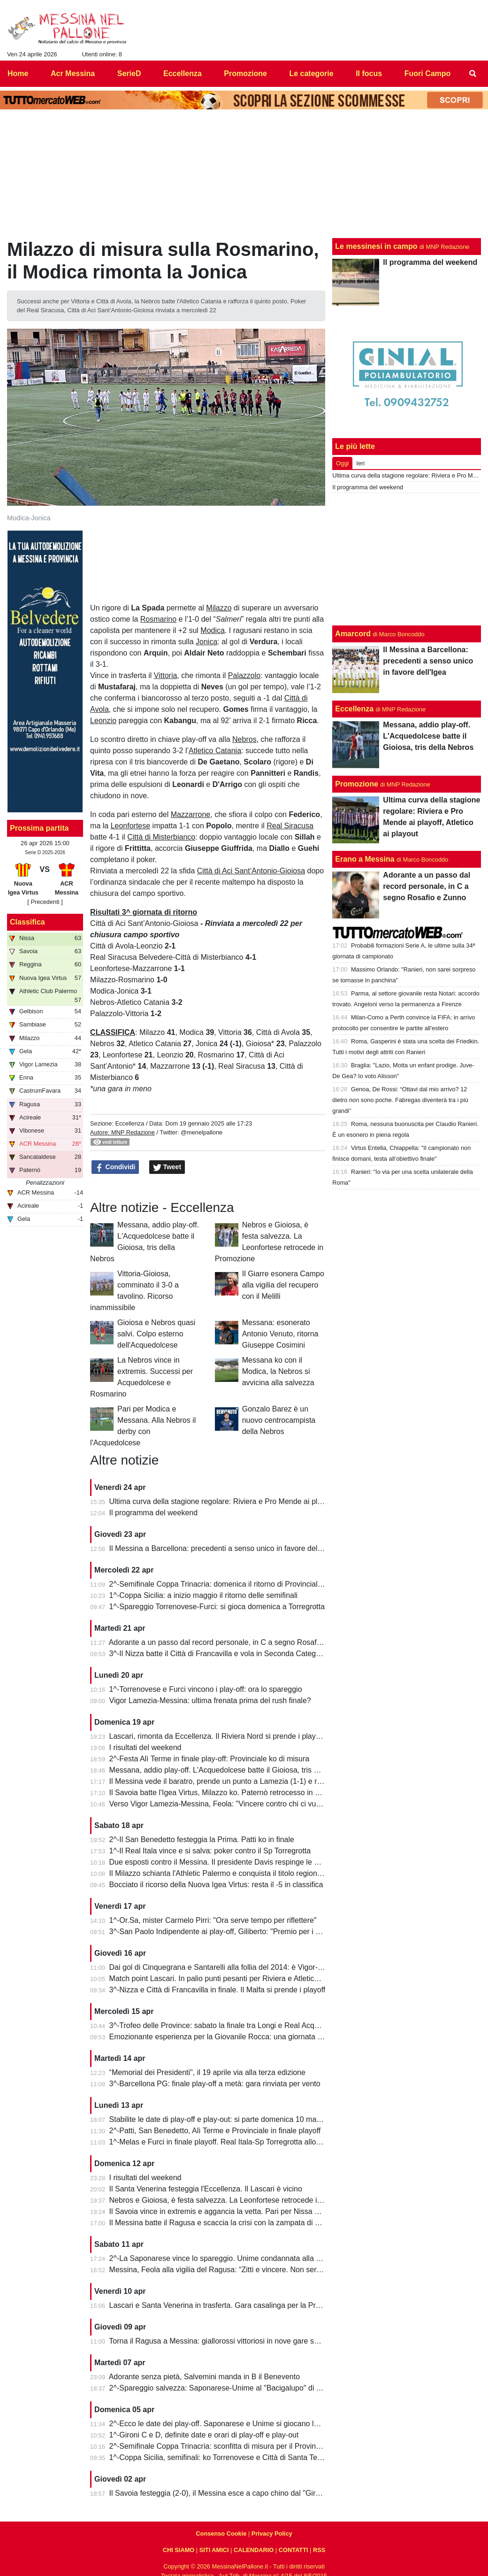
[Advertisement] (406, 559)
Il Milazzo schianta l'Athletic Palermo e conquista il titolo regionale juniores (232, 1873)
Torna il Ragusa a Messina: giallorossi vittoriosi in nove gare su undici (224, 2341)
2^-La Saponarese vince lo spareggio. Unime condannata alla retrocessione (235, 2258)
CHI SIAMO (179, 2549)
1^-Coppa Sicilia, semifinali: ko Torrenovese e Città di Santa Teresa (220, 2457)
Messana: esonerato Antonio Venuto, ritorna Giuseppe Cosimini (280, 1334)
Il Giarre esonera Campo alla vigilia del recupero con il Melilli (283, 1285)
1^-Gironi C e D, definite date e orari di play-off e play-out (204, 2435)
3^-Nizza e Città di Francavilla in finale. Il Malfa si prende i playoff (217, 1990)
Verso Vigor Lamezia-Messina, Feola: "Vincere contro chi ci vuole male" (228, 1804)
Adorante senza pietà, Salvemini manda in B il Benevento (204, 2377)
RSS (319, 2549)
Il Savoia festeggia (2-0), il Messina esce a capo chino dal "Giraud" (220, 2493)
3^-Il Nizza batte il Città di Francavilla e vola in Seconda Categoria (218, 1654)
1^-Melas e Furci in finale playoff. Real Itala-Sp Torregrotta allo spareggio (230, 2142)
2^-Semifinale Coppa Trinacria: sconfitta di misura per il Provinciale (220, 2446)
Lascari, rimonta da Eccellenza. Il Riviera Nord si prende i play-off (218, 1736)
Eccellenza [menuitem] (182, 73)
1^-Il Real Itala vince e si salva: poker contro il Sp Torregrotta (210, 1851)
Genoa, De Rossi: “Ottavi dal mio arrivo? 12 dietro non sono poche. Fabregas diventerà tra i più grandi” (400, 1100)
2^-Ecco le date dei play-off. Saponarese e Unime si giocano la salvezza (229, 2424)
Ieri (360, 463)
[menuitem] (472, 73)
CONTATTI (293, 2549)
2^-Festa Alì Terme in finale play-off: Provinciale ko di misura (209, 1759)
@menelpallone (201, 1132)
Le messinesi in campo (376, 246)
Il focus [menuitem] (369, 73)
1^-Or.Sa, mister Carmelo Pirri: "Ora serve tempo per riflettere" (213, 1920)
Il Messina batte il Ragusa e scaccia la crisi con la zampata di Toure (221, 2223)
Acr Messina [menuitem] (73, 73)
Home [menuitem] (18, 73)
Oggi (342, 463)
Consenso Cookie (221, 2533)
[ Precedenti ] (44, 901)
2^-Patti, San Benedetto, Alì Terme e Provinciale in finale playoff (215, 2131)
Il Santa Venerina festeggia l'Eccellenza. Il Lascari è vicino (205, 2189)
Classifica (27, 922)
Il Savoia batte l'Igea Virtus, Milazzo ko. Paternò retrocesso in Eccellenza (230, 1793)
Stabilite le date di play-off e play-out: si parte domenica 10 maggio (220, 2119)
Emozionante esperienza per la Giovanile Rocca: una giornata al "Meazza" (233, 2037)
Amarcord (353, 634)
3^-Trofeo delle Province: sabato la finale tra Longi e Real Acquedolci (223, 2025)
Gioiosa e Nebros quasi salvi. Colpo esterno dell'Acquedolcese (156, 1334)
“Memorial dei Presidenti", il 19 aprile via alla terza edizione (207, 2072)
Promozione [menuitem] (245, 73)
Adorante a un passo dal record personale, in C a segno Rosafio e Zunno (230, 1642)
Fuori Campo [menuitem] (427, 73)
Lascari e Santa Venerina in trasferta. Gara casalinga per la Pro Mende (227, 2305)
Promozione (356, 784)
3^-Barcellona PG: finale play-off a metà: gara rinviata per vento (214, 2084)
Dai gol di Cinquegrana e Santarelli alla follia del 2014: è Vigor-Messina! (228, 1967)
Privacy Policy (272, 2533)
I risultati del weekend (145, 1747)
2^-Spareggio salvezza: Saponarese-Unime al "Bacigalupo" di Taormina (228, 2388)
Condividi (115, 1167)
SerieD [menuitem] (129, 73)
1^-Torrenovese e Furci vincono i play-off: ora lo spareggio (205, 1689)
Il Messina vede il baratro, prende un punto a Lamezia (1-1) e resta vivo (228, 1781)
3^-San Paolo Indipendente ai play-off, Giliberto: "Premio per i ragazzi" (226, 1932)
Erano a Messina (364, 859)
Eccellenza (129, 1123)
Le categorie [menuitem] (311, 73)
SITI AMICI (214, 2549)
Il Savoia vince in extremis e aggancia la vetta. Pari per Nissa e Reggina (229, 2211)
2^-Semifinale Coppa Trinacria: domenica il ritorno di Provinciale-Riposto (229, 1584)
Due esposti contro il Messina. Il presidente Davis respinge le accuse (223, 1862)
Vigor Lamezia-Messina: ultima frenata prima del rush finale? (210, 1700)
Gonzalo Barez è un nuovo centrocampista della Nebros (279, 1420)
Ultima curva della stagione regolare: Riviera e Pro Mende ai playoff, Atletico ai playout (252, 1501)
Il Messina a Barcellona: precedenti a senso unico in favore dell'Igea (222, 1548)
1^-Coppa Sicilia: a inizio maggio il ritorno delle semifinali (203, 1595)
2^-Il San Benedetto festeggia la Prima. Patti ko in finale (201, 1839)
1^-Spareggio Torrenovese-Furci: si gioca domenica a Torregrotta (217, 1607)
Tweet (167, 1167)
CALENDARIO (254, 2549)
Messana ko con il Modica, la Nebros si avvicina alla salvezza (278, 1371)
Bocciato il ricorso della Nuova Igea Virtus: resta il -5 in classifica (216, 1885)
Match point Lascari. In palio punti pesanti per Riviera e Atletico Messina (229, 1978)
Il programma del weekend (153, 1513)
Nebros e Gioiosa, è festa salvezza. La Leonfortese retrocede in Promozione (236, 2200)
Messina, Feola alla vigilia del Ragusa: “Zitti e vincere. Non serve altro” (226, 2270)
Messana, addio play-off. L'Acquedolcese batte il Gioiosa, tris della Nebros (232, 1770)
